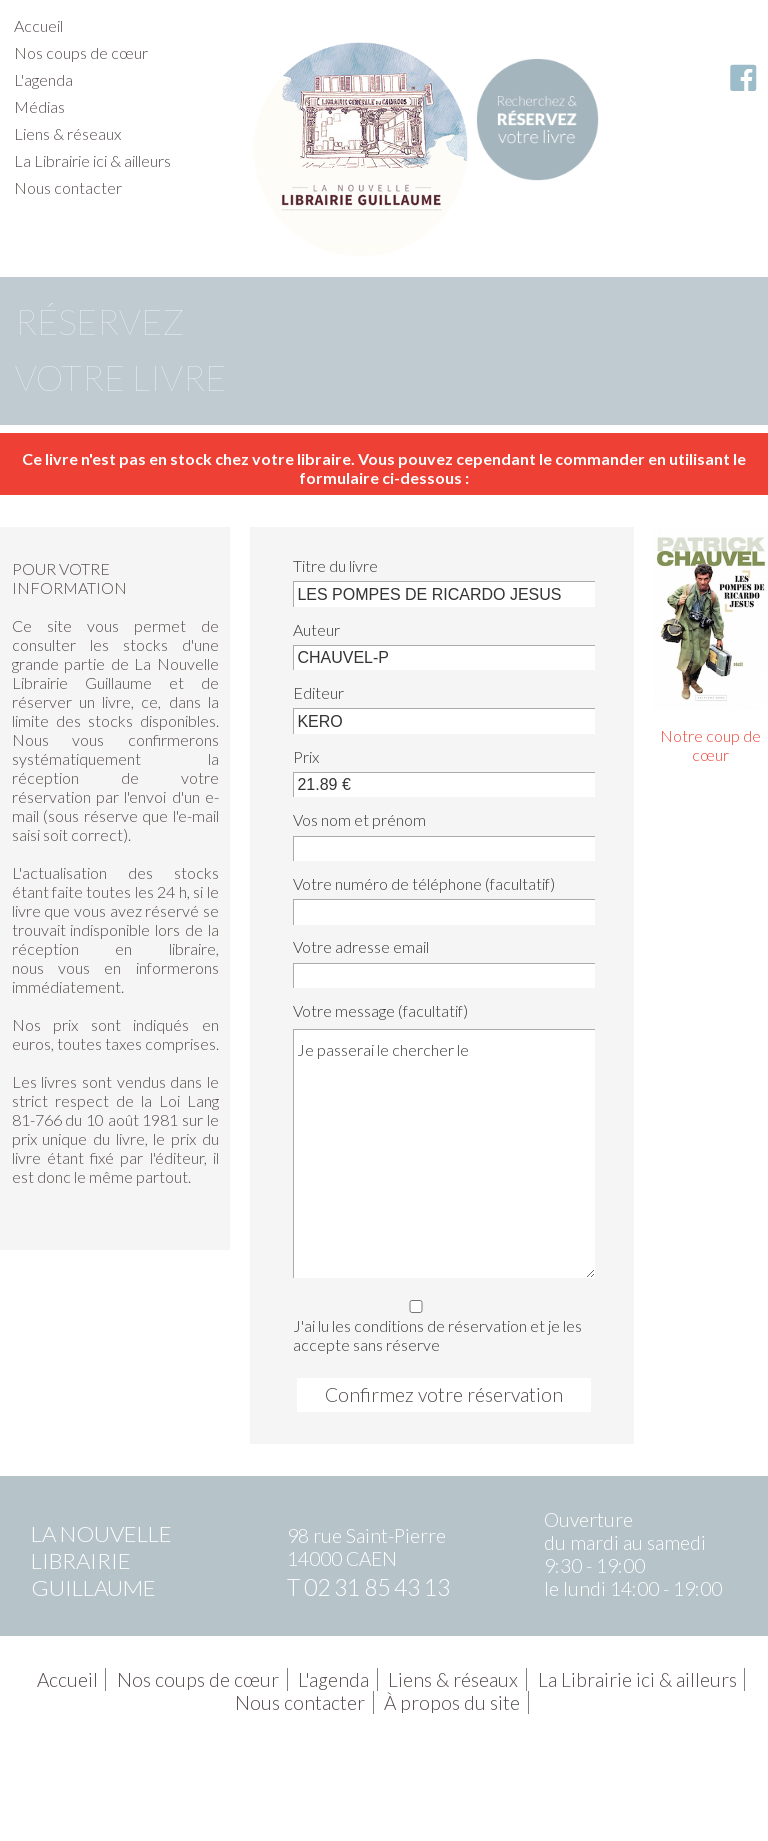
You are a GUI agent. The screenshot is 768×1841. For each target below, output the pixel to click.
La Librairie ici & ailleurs (92, 160)
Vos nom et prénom (359, 819)
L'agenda (43, 79)
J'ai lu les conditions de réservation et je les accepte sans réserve (440, 1323)
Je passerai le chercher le (444, 1153)
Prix (306, 756)
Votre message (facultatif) (380, 1010)
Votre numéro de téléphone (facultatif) (424, 883)
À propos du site (452, 1702)
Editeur (318, 692)
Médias (39, 106)
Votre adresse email (361, 946)
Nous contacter (68, 187)
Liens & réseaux (67, 133)
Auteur (316, 629)
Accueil (38, 25)
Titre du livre (335, 565)
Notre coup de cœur (710, 745)
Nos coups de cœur (81, 52)
